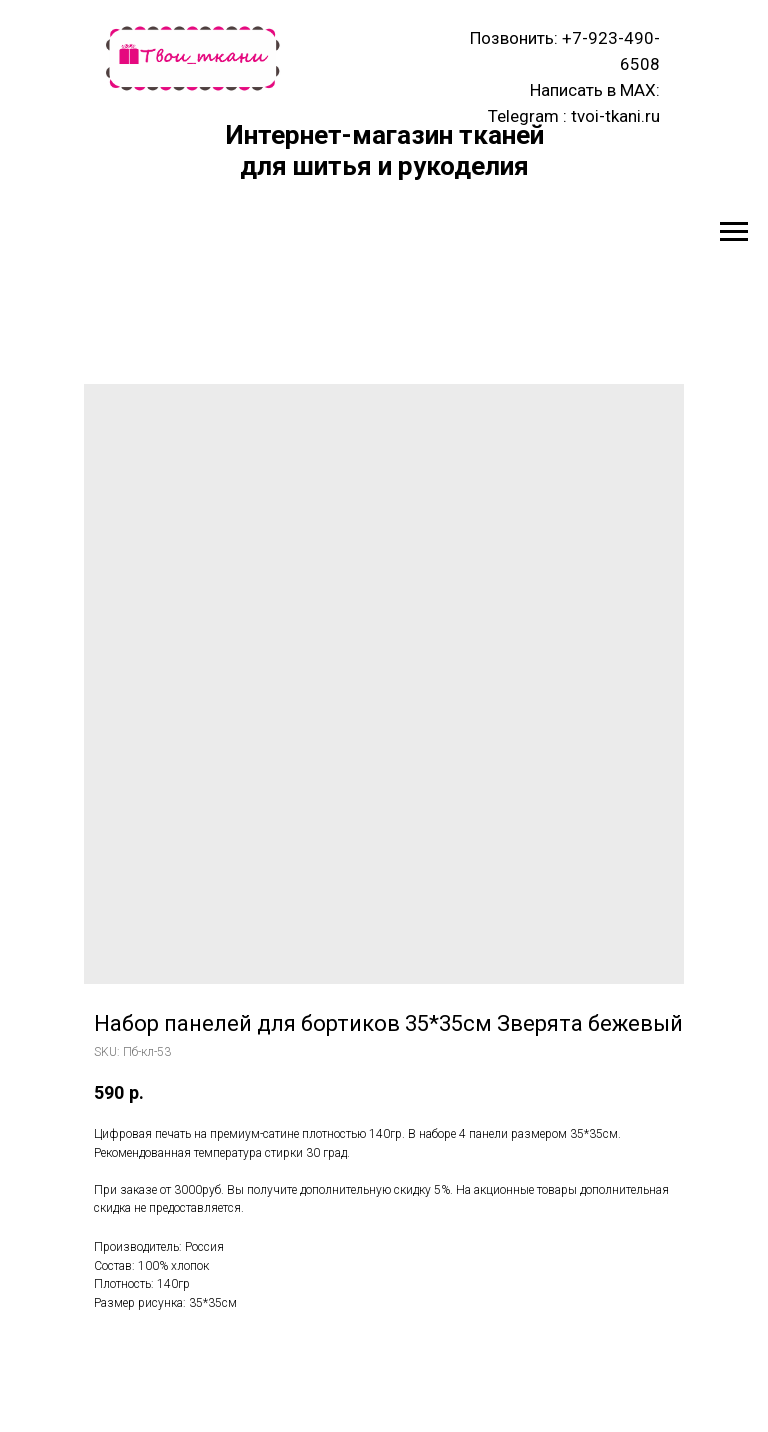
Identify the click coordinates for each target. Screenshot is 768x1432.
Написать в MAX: (595, 90)
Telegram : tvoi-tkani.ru (574, 116)
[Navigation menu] (734, 232)
